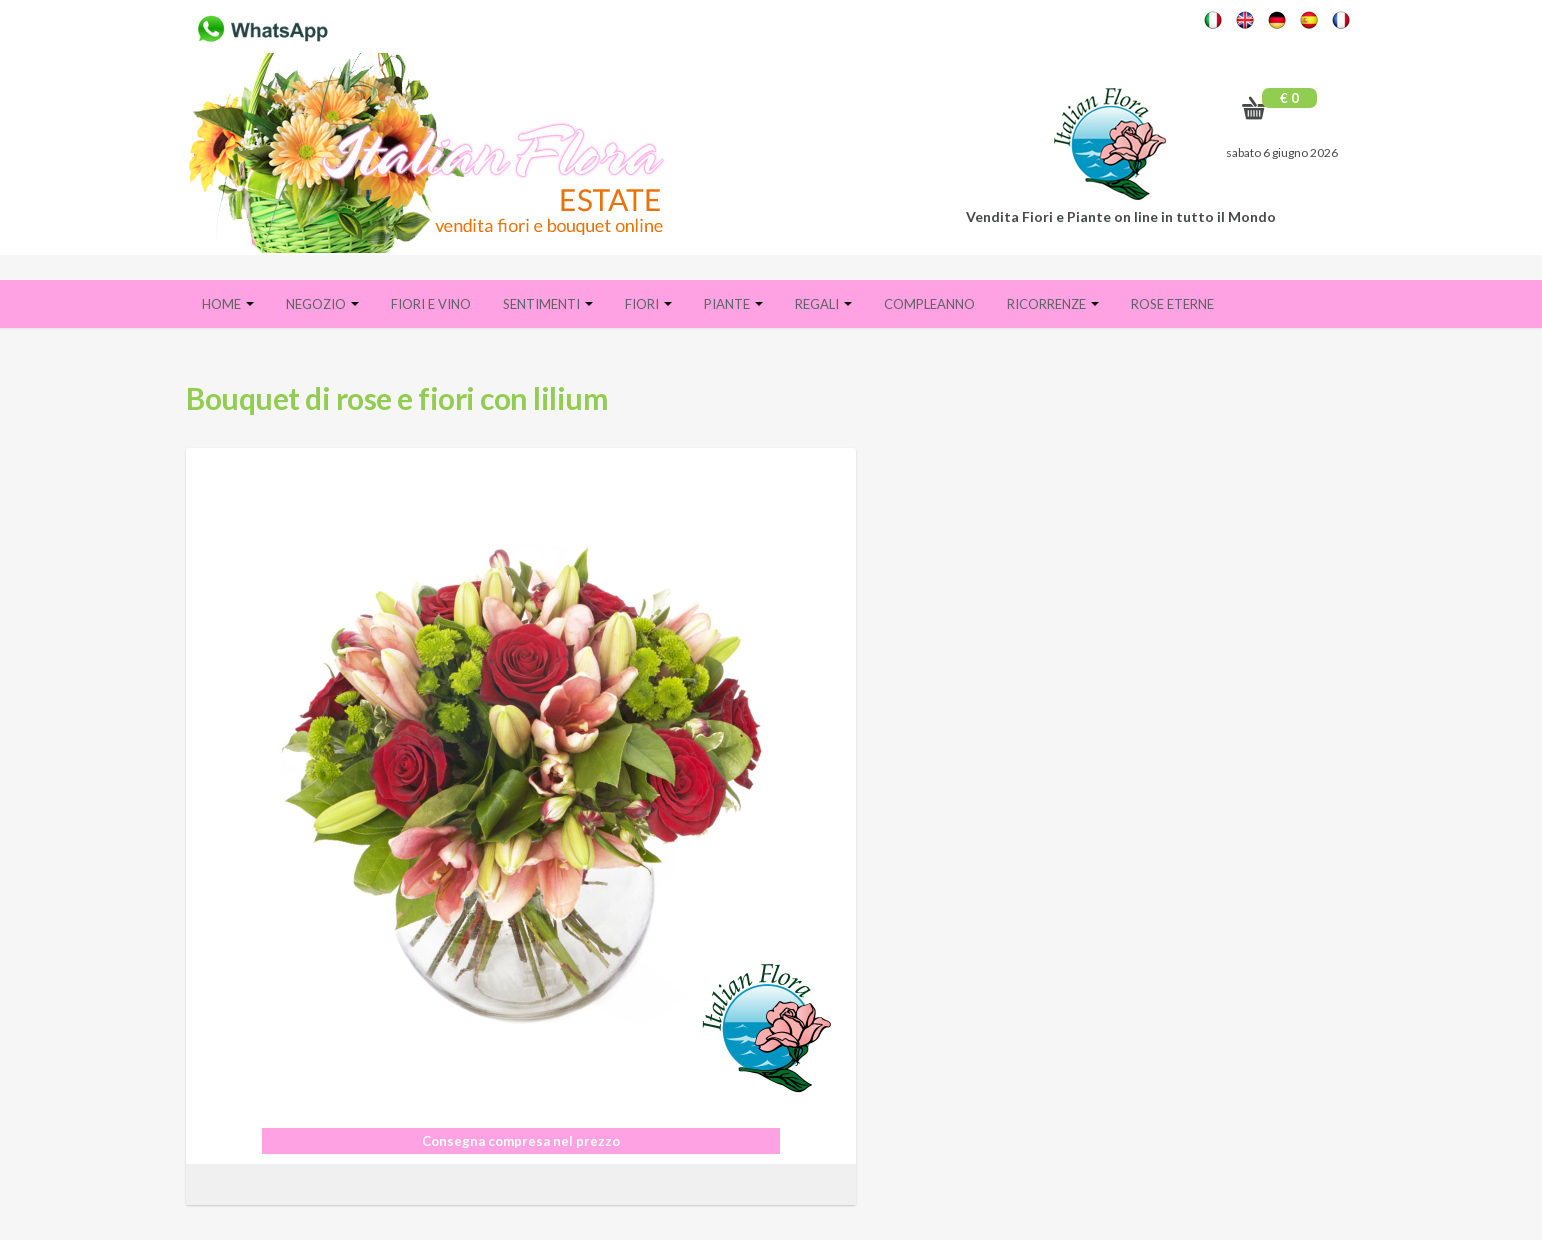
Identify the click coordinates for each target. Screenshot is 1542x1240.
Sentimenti (548, 304)
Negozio (322, 304)
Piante (733, 304)
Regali (823, 304)
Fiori (648, 304)
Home (228, 304)
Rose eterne (1172, 304)
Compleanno (929, 304)
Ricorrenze (1053, 304)
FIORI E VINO (431, 304)
